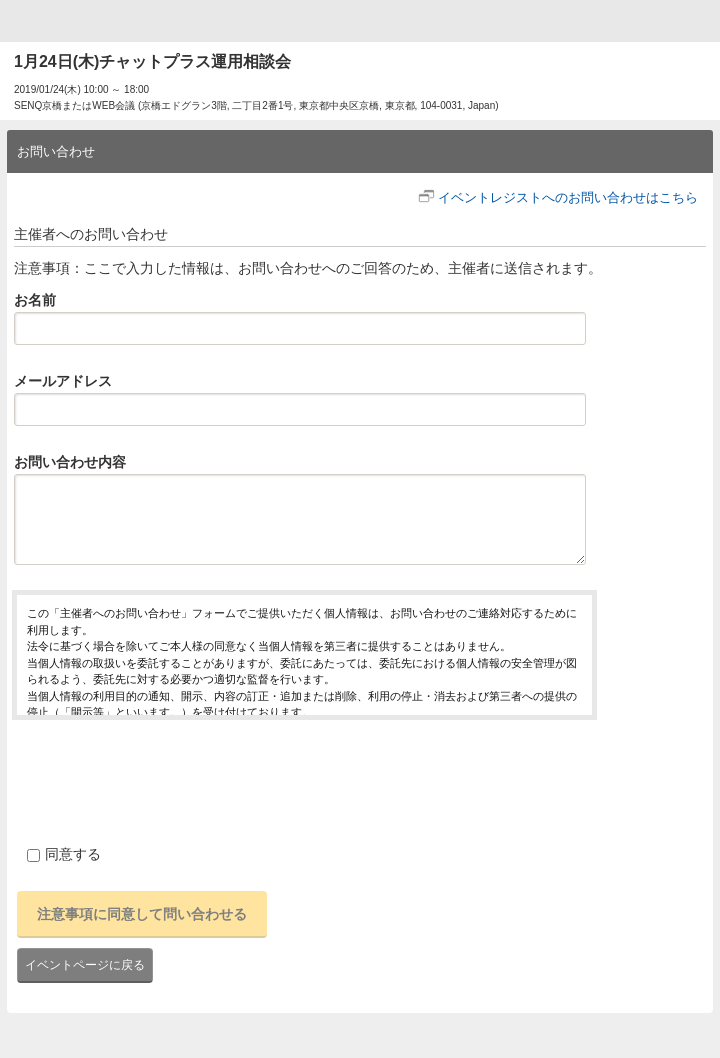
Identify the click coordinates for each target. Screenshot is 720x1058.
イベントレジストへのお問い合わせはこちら (568, 197)
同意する (64, 854)
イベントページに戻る (85, 965)
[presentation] (164, 779)
